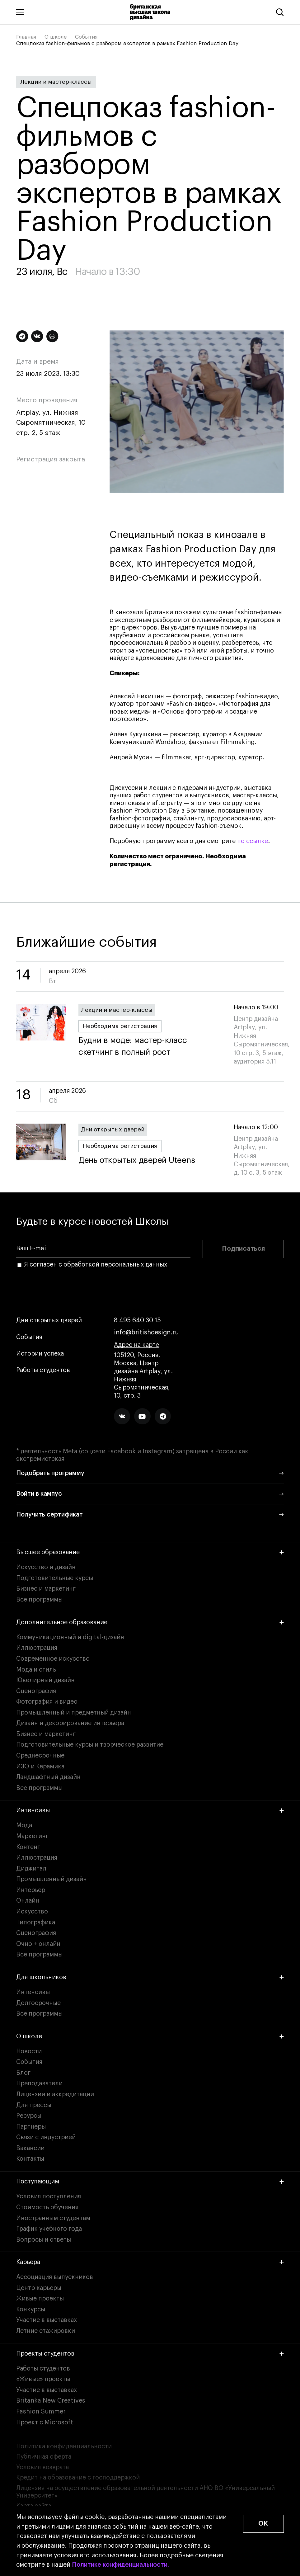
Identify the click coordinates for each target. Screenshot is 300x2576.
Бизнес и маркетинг (46, 1589)
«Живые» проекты (43, 2379)
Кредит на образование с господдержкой (78, 2478)
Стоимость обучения (47, 2207)
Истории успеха (40, 1354)
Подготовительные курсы (54, 1578)
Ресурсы (28, 2116)
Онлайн (27, 1901)
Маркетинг (32, 1836)
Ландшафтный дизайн (48, 1777)
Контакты (30, 2159)
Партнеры (31, 2127)
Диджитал (31, 1869)
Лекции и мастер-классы (56, 82)
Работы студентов (43, 1370)
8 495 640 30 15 (137, 1320)
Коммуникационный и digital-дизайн (70, 1637)
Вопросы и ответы (43, 2240)
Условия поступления (48, 2196)
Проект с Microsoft (44, 2422)
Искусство (32, 1911)
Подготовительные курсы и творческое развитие (89, 1745)
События (86, 37)
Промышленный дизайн (51, 1879)
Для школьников (150, 1977)
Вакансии (30, 2148)
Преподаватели (39, 2083)
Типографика (35, 1922)
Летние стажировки (45, 2331)
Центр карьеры (38, 2288)
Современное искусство (53, 1659)
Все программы (39, 1600)
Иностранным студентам (53, 2218)
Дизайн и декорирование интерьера (70, 1723)
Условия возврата (42, 2467)
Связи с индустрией (46, 2137)
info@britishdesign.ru (146, 1333)
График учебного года (49, 2229)
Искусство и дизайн (46, 1567)
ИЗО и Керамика (40, 1766)
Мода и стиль (36, 1670)
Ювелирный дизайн (45, 1680)
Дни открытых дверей (112, 1129)
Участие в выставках (46, 2320)
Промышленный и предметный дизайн (73, 1713)
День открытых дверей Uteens (136, 1161)
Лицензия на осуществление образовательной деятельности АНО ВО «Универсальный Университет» (145, 2492)
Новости (29, 2051)
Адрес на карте (136, 1345)
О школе (56, 37)
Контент (28, 1847)
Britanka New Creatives (50, 2401)
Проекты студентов (150, 2354)
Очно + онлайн (38, 1944)
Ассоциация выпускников (54, 2277)
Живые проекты (40, 2298)
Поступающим (150, 2181)
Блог (23, 2073)
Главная (26, 37)
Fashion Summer (41, 2412)
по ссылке (252, 841)
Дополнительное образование (150, 1622)
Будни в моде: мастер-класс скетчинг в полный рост (150, 1046)
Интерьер (30, 1890)
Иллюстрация (36, 1648)
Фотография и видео (46, 1702)
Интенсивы (150, 1810)
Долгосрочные (38, 2003)
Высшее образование (150, 1552)
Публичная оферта (43, 2457)
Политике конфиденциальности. (120, 2565)
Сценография (36, 1691)
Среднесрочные (40, 1756)
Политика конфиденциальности (64, 2446)
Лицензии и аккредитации (55, 2094)
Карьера (150, 2262)
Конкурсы (30, 2309)
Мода (24, 1825)
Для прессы (33, 2105)
